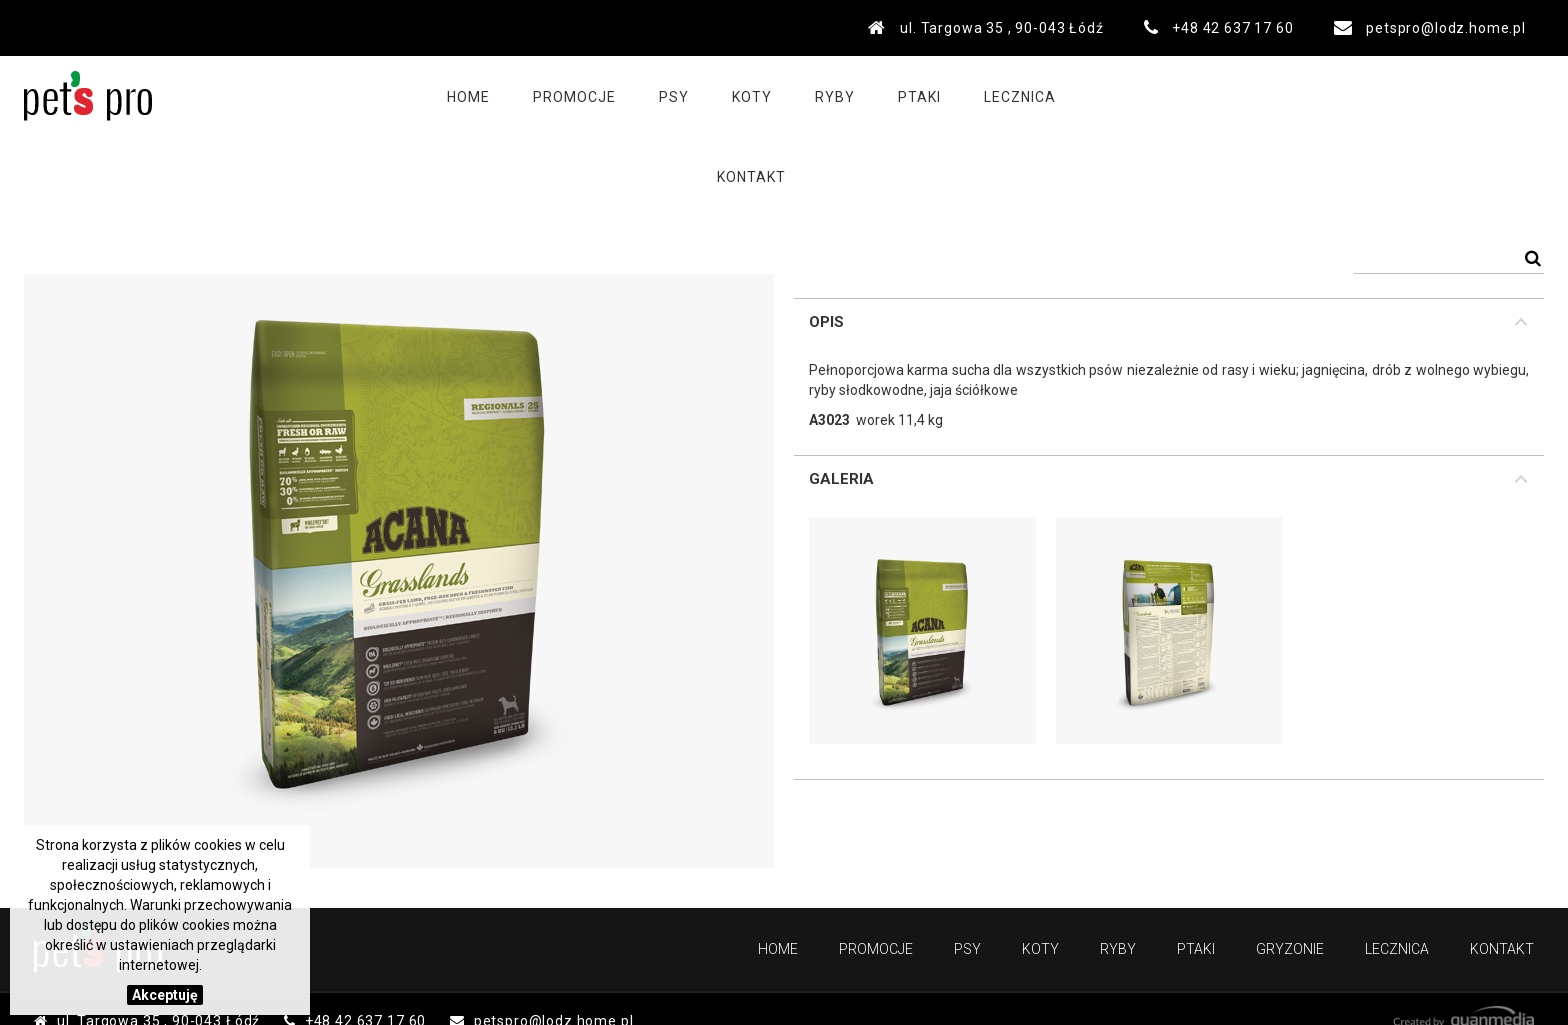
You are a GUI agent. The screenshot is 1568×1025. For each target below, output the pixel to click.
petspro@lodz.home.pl (1446, 28)
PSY (231, 161)
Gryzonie (1290, 949)
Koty (729, 96)
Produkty (148, 161)
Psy (651, 96)
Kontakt (1110, 96)
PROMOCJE (551, 96)
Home (445, 96)
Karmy (300, 161)
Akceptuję (165, 995)
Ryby (812, 96)
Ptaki (896, 96)
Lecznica (997, 96)
